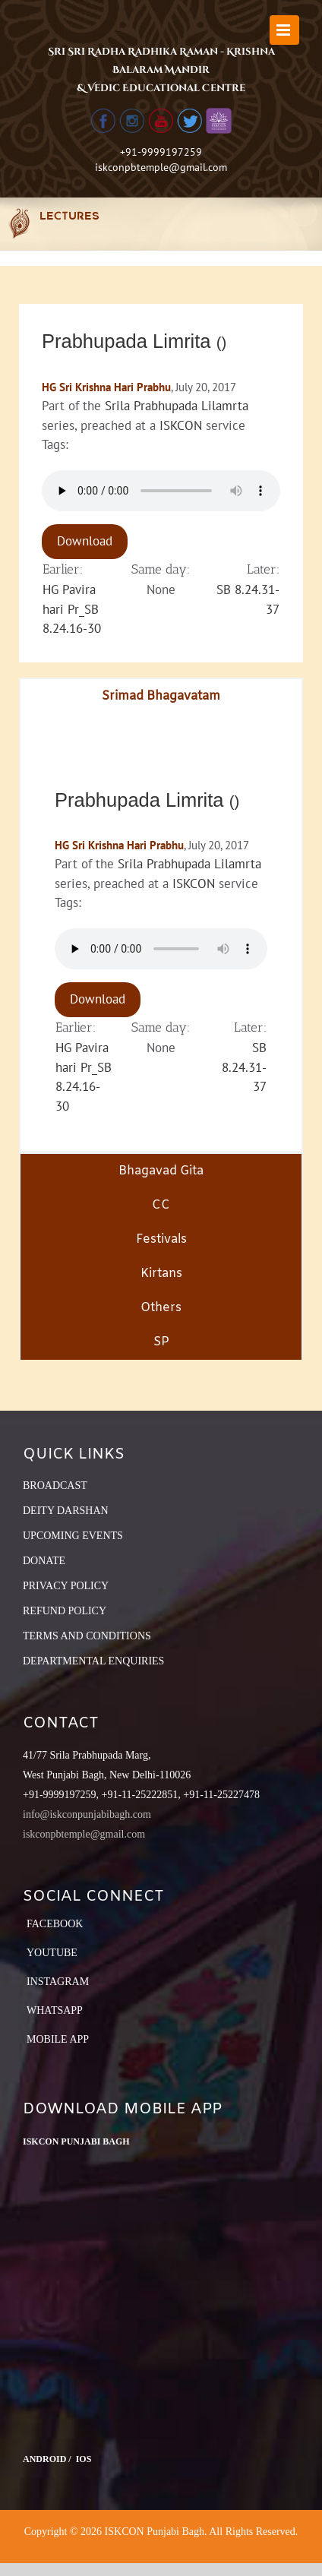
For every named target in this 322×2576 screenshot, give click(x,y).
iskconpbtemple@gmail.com (161, 167)
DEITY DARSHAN (66, 1510)
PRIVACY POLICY (66, 1585)
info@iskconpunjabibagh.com (87, 1814)
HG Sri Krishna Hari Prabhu (106, 387)
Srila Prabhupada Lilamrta (176, 405)
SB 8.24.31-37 (244, 1067)
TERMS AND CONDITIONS (87, 1636)
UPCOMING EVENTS (73, 1535)
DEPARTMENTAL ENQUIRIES (93, 1661)
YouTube (52, 1952)
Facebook (55, 1924)
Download (84, 541)
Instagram (58, 1981)
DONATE (44, 1560)
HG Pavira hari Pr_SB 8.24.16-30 (72, 609)
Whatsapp (55, 2010)
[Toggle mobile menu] (284, 30)
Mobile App (58, 2039)
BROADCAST (55, 1485)
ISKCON (180, 425)
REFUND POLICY (64, 1611)
